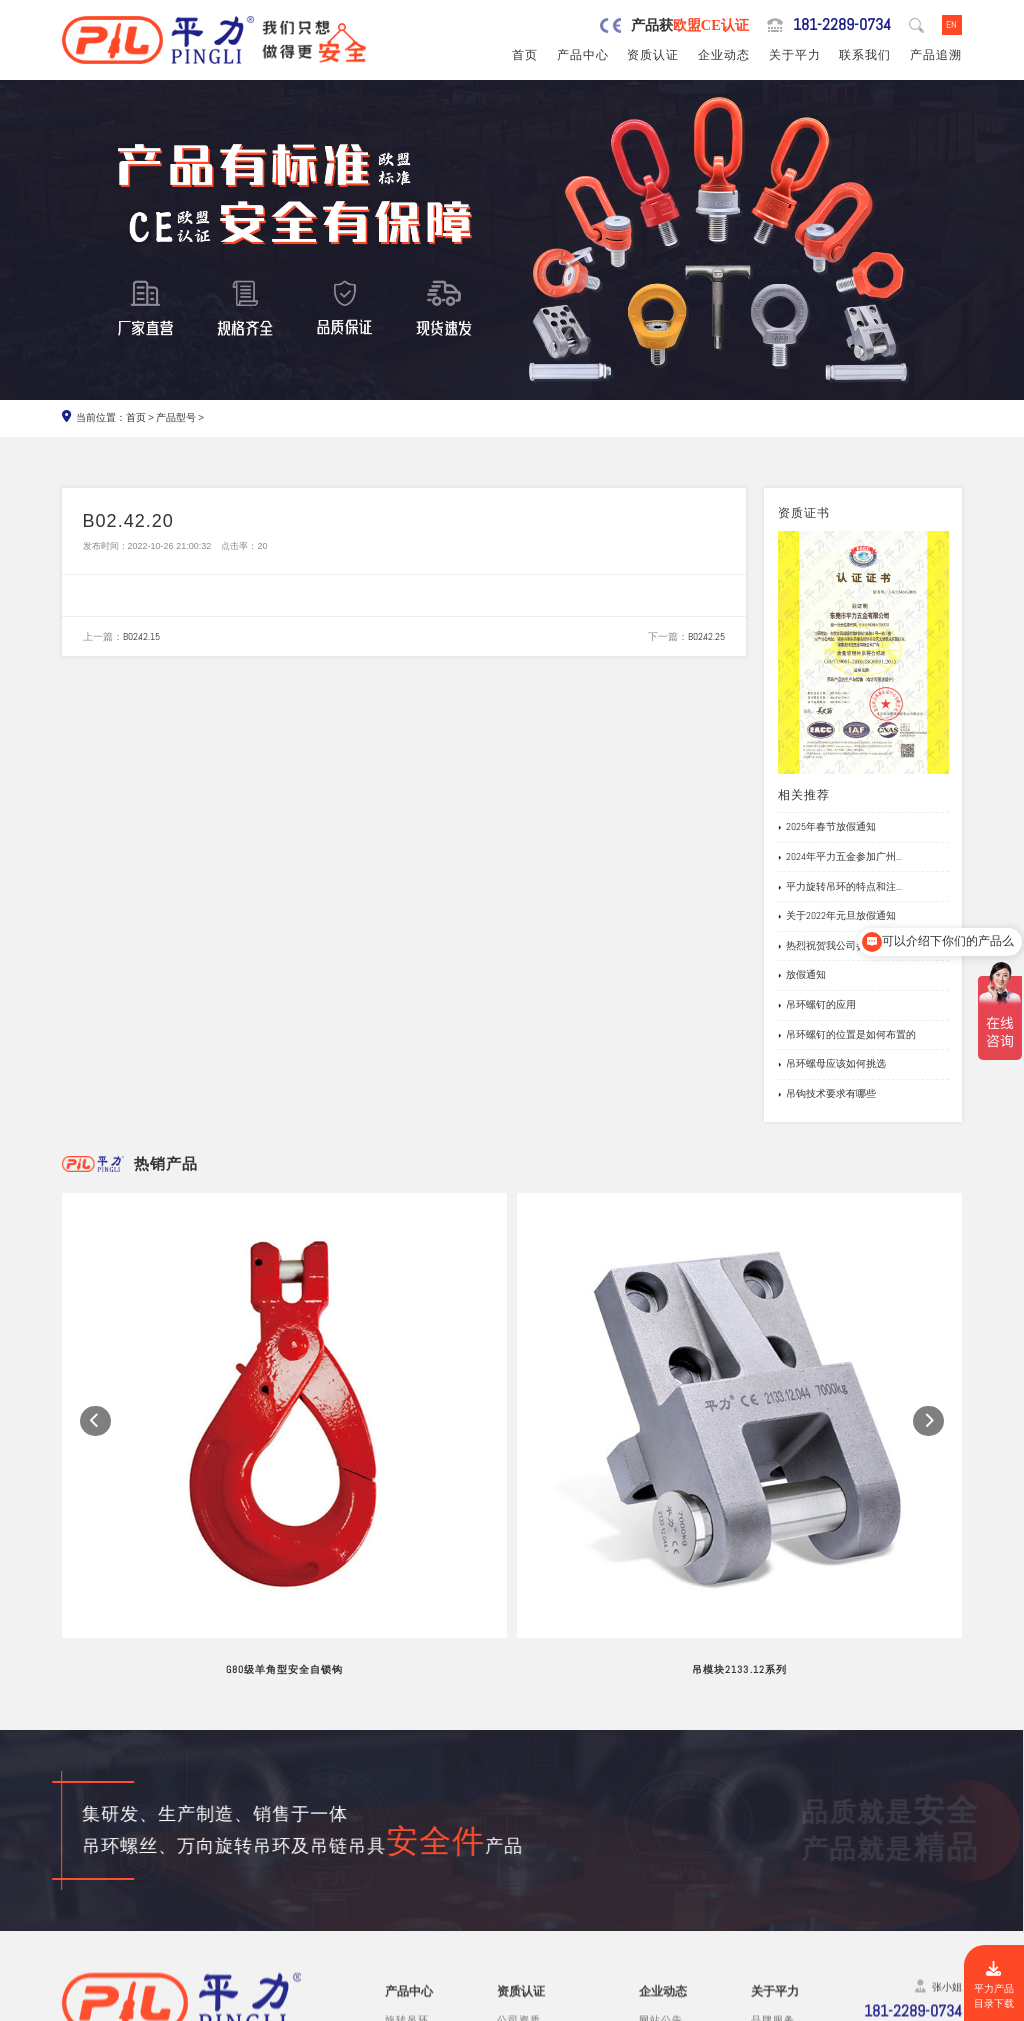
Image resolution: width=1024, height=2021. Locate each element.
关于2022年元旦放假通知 (837, 917)
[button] (95, 1321)
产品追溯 (936, 55)
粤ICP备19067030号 (861, 2006)
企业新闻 (661, 1841)
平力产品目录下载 (994, 1985)
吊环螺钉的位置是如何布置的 (847, 1035)
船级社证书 (524, 1877)
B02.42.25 (706, 637)
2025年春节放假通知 (827, 828)
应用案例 (661, 1859)
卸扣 (396, 1914)
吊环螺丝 (407, 1822)
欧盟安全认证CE (536, 1822)
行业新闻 (661, 1822)
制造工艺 (773, 1822)
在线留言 (773, 1877)
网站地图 (939, 2006)
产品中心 (583, 55)
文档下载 (661, 1877)
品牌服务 (773, 1804)
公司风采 (773, 1841)
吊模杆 (401, 1841)
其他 (396, 1951)
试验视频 (773, 1859)
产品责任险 (524, 1841)
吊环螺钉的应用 (817, 1006)
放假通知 (802, 976)
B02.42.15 (141, 637)
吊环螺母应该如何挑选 (832, 1065)
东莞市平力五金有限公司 (188, 2006)
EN (951, 24)
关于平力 (795, 55)
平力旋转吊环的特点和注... (840, 887)
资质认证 (653, 55)
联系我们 (865, 55)
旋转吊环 (407, 1804)
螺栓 (396, 1896)
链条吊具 (407, 1933)
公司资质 (519, 1804)
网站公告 (661, 1804)
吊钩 (396, 1877)
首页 (525, 55)
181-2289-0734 (841, 25)
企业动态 (724, 55)
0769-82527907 (141, 1898)
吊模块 (401, 1859)
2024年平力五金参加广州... (840, 857)
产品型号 (176, 417)
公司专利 (519, 1859)
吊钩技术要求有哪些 (827, 1094)
